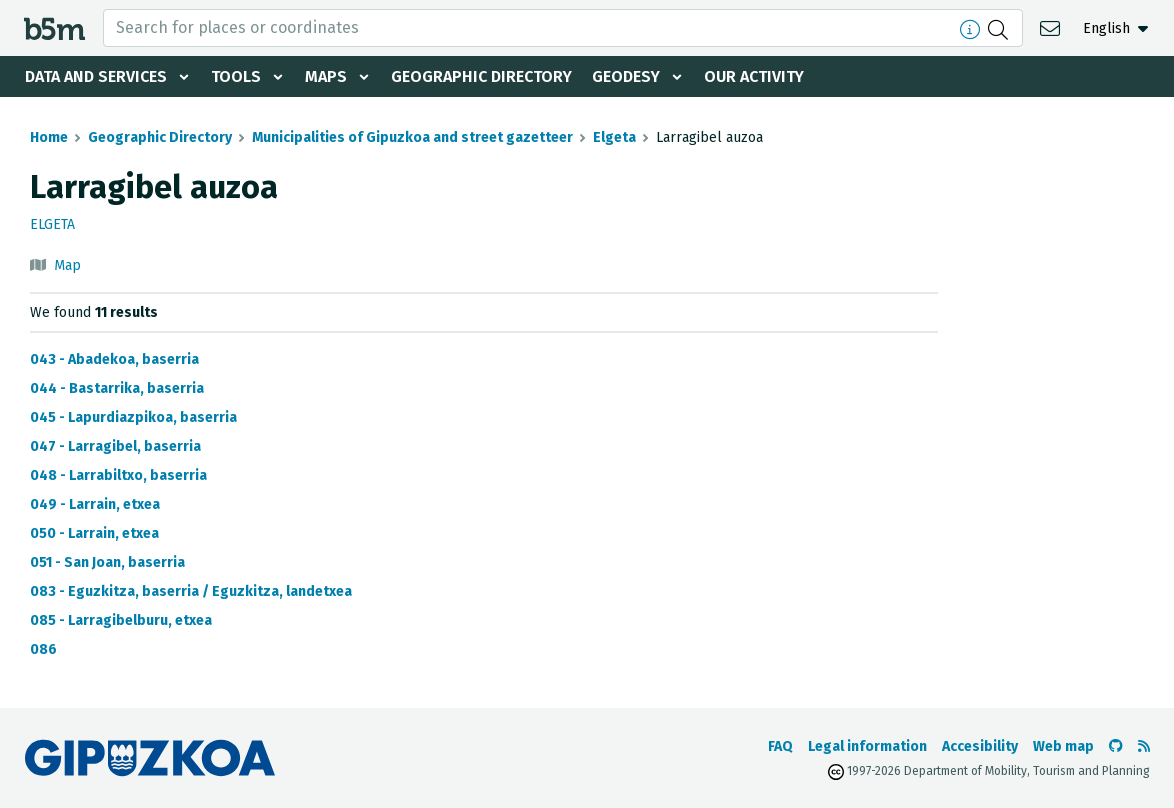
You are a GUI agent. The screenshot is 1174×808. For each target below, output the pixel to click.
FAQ (780, 746)
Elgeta (614, 137)
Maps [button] (326, 76)
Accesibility (980, 746)
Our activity (754, 76)
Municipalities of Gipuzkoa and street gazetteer (412, 137)
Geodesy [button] (626, 76)
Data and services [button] (96, 76)
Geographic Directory (481, 76)
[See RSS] (1144, 746)
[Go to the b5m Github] (1116, 746)
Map (67, 265)
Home (49, 137)
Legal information (867, 746)
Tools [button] (236, 76)
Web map (1063, 746)
